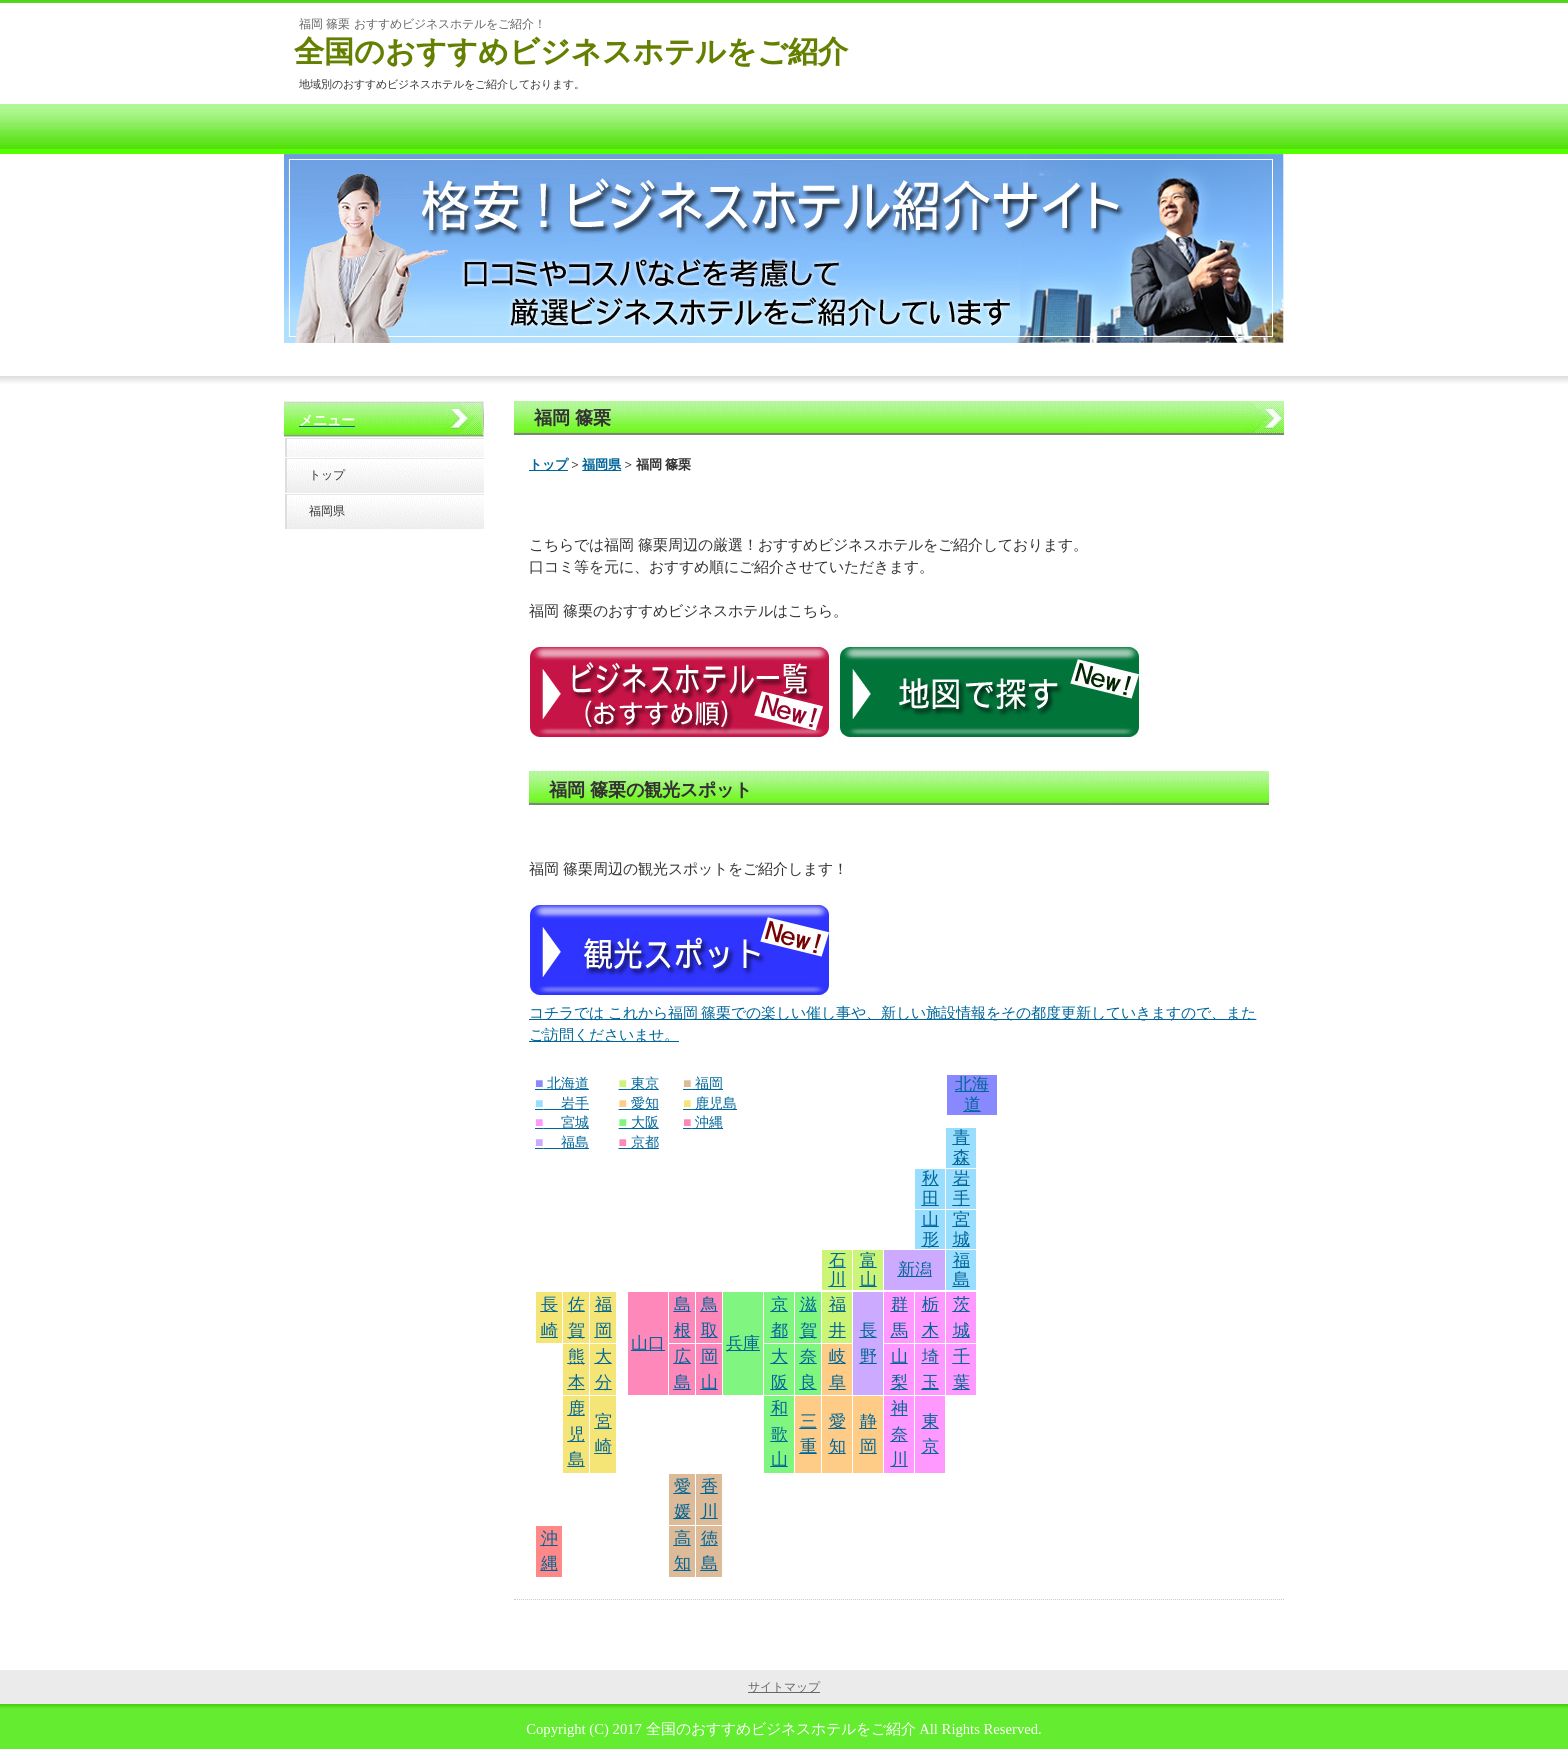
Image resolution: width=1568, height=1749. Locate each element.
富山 (868, 1270)
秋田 (930, 1188)
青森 (961, 1147)
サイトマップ (784, 1687)
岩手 (575, 1103)
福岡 (709, 1083)
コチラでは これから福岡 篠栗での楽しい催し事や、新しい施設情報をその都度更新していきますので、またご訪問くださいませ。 (892, 1286)
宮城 (575, 1122)
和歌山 (779, 1434)
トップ (548, 464)
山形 (930, 1229)
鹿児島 (716, 1103)
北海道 (568, 1083)
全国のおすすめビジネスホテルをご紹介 (571, 51)
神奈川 (899, 1434)
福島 (575, 1142)
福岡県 (601, 464)
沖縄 (709, 1122)
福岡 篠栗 (572, 418)
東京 (645, 1083)
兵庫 (743, 1343)
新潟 (915, 1269)
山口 (648, 1343)
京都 (645, 1142)
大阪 (645, 1122)
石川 (837, 1270)
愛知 (645, 1103)
